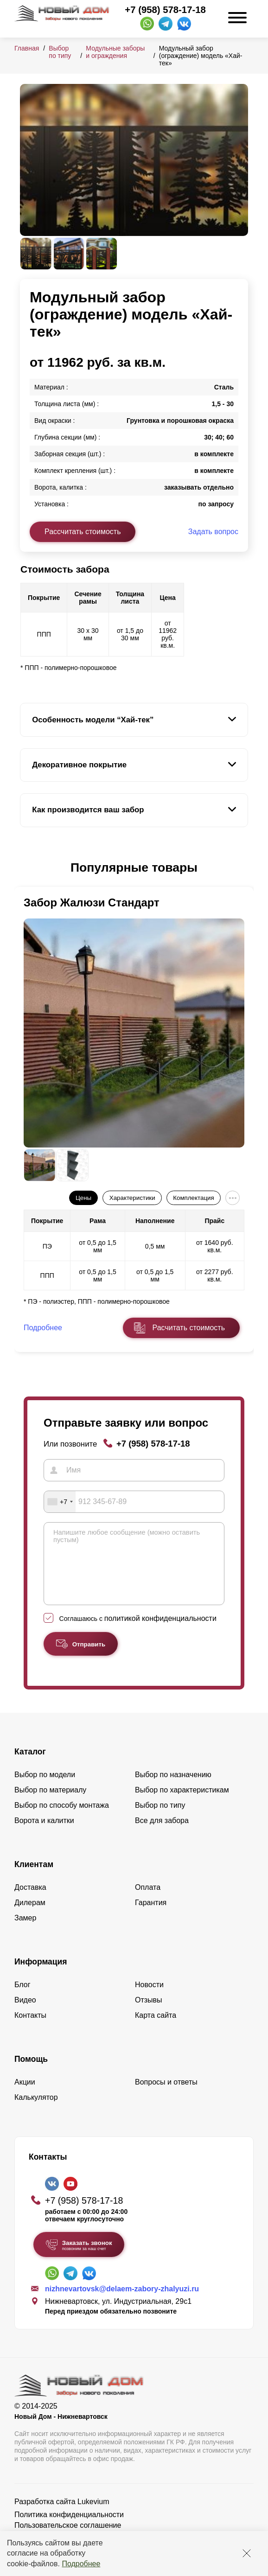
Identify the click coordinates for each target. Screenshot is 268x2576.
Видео (25, 2014)
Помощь (31, 2073)
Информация (40, 1975)
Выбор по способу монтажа (61, 1819)
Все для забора (162, 1834)
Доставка (30, 1901)
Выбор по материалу (50, 1804)
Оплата (147, 1901)
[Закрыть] (246, 2553)
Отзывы (148, 2014)
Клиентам (33, 1878)
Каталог (30, 1765)
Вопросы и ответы (166, 2096)
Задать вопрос (213, 532)
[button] (25, 868)
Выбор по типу (60, 52)
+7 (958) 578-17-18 (165, 9)
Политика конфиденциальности (69, 2528)
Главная (26, 48)
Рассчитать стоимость (83, 532)
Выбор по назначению (173, 1788)
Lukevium (93, 2515)
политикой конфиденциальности (160, 1632)
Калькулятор (36, 2111)
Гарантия (150, 1916)
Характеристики (132, 1197)
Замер (25, 1932)
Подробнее (81, 2564)
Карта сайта (155, 2029)
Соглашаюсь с (138, 1632)
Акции (24, 2096)
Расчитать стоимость (189, 1328)
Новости (149, 1998)
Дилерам (29, 1916)
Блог (22, 1998)
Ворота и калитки (44, 1834)
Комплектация (193, 1197)
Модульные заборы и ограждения (115, 52)
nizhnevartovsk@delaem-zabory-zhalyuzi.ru (122, 2303)
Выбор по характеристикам (182, 1804)
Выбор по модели (44, 1788)
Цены (83, 1197)
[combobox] (60, 1501)
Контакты (30, 2029)
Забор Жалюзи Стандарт (92, 902)
